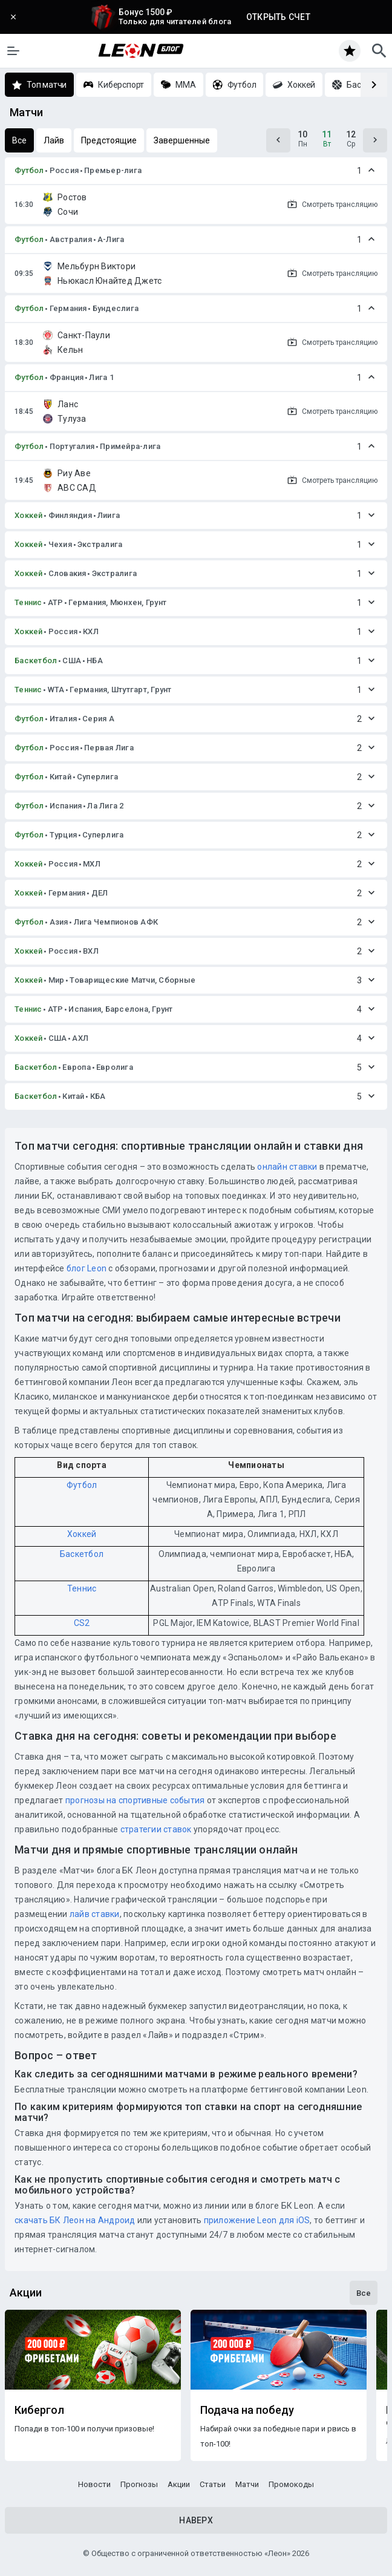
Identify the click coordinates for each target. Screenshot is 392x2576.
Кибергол (39, 2410)
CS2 (82, 1623)
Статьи (213, 2484)
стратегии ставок (156, 1829)
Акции (179, 2484)
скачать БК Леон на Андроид (75, 2220)
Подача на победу (247, 2410)
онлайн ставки (287, 1167)
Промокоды (291, 2484)
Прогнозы (139, 2484)
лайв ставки (95, 1914)
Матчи (247, 2484)
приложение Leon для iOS (257, 2220)
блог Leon (86, 1268)
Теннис (28, 602)
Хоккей (29, 515)
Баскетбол (36, 660)
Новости (94, 2484)
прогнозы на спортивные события (135, 1800)
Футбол (29, 170)
